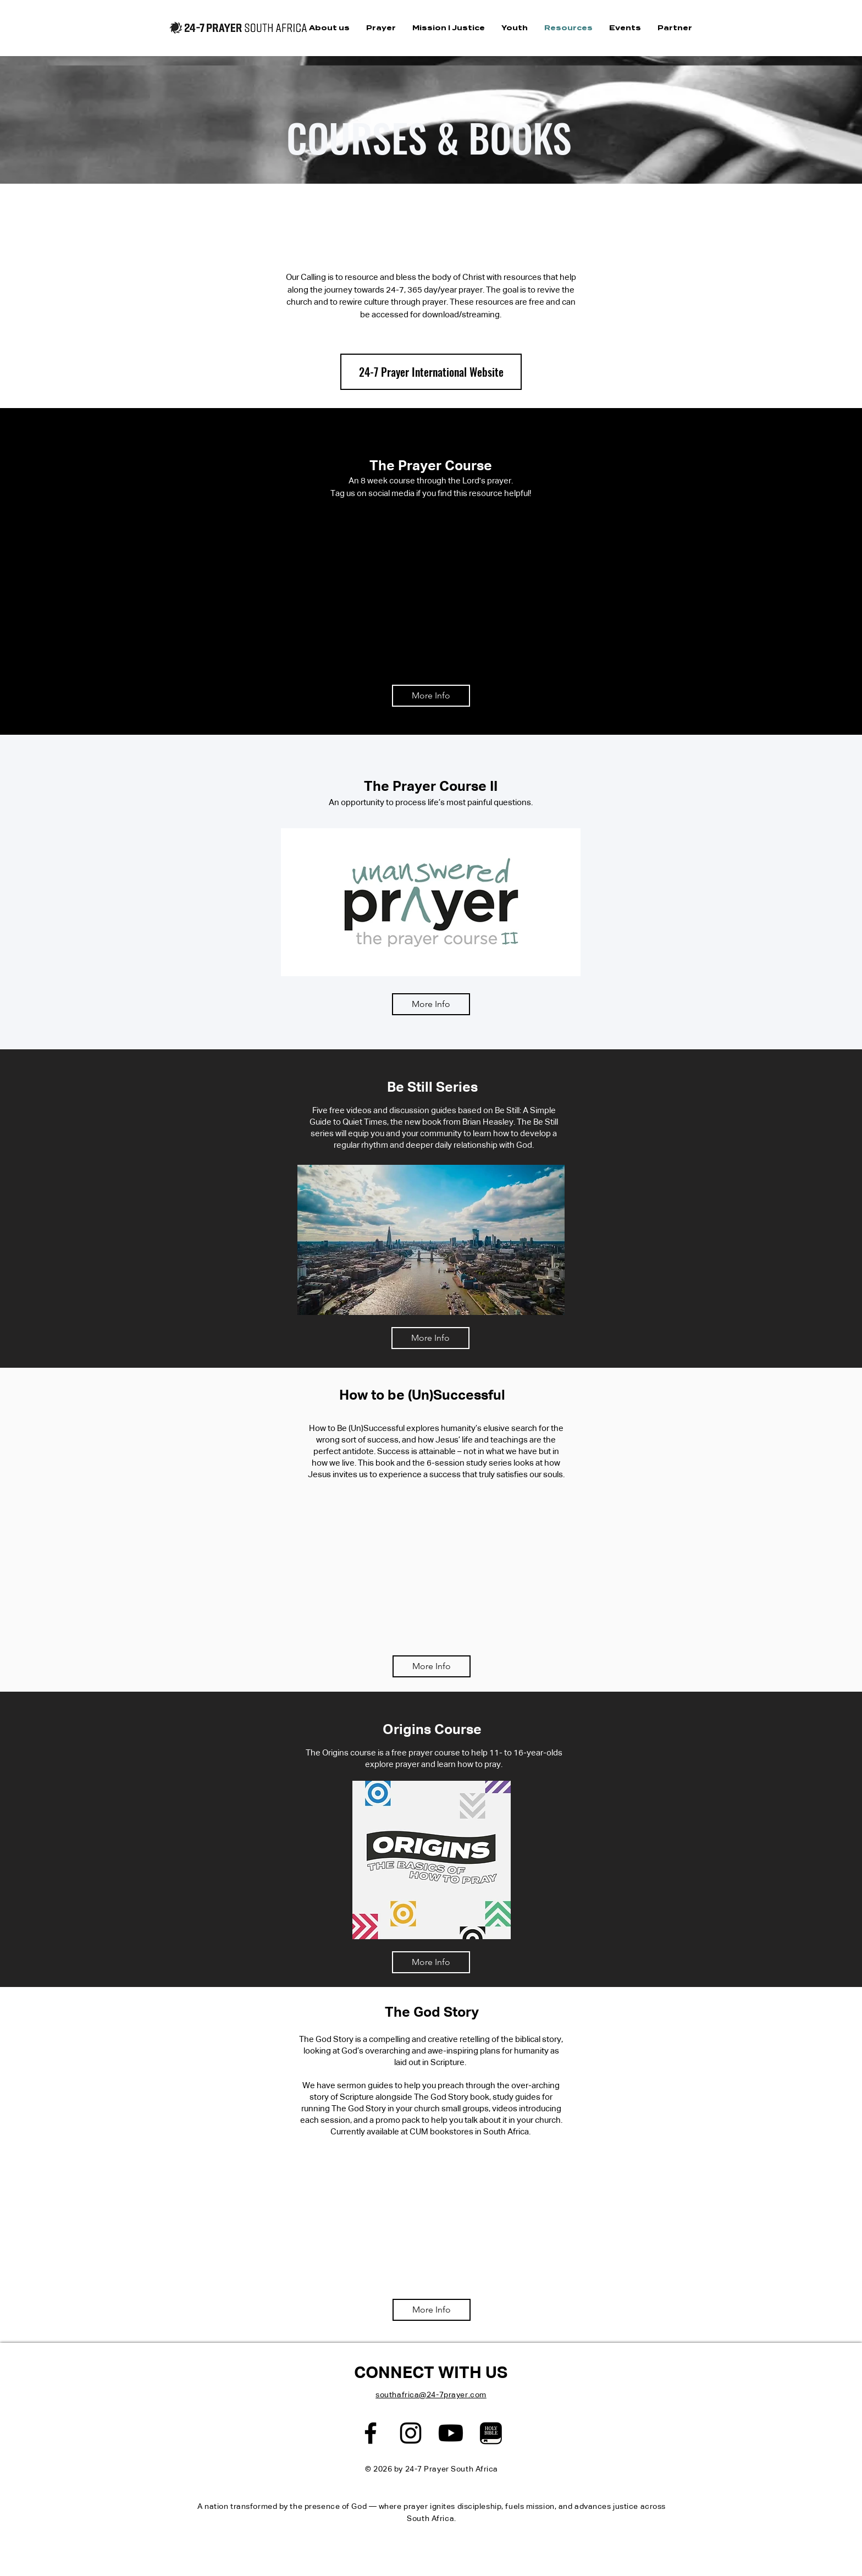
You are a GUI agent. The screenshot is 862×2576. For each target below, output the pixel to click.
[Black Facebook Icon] (370, 2433)
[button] (329, 28)
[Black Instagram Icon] (410, 2433)
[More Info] (431, 696)
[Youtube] (450, 2433)
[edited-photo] (491, 2433)
